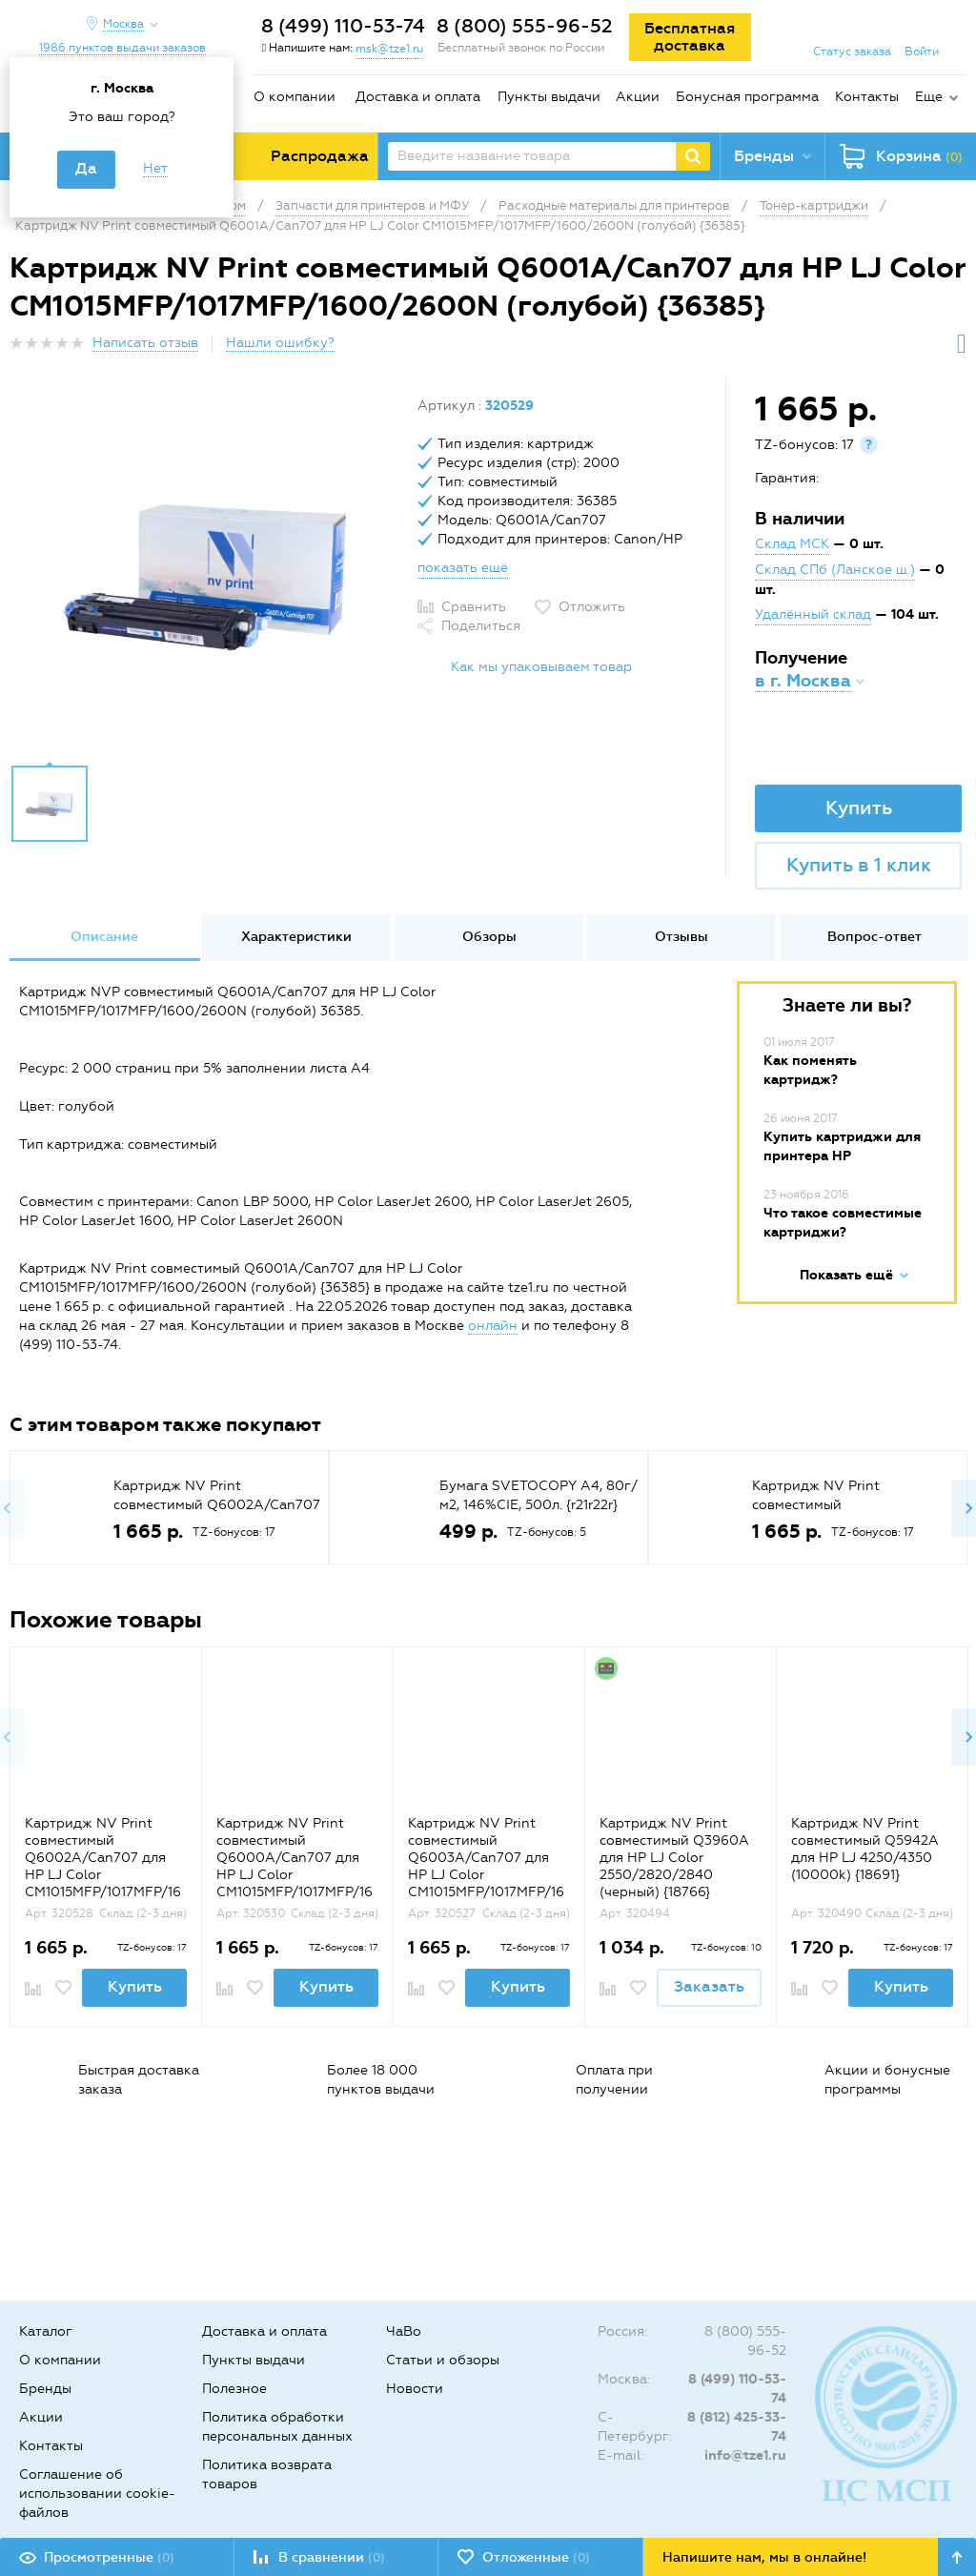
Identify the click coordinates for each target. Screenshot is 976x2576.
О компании (295, 97)
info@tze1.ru (745, 2455)
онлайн (493, 1326)
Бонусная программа (747, 97)
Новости (414, 2389)
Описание (104, 937)
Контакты (867, 97)
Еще (929, 97)
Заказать (709, 1986)
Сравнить (473, 607)
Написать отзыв (145, 343)
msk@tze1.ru (389, 48)
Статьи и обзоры (442, 2360)
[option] (206, 575)
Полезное (234, 2389)
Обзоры (489, 937)
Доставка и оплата (418, 97)
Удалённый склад (813, 614)
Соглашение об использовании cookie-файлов (97, 2493)
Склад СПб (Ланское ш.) (835, 570)
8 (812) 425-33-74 (736, 2426)
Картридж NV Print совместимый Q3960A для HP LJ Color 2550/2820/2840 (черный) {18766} (674, 1857)
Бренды (45, 2389)
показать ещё (462, 568)
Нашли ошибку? (280, 343)
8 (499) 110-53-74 (343, 25)
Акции (638, 97)
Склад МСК (792, 544)
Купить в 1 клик (858, 864)
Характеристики (296, 937)
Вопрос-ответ (874, 937)
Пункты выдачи (549, 97)
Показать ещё (846, 1275)
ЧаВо (403, 2331)
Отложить (592, 607)
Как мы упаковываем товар (541, 667)
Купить (858, 807)
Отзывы (681, 937)
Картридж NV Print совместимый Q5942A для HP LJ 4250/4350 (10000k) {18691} (865, 1849)
